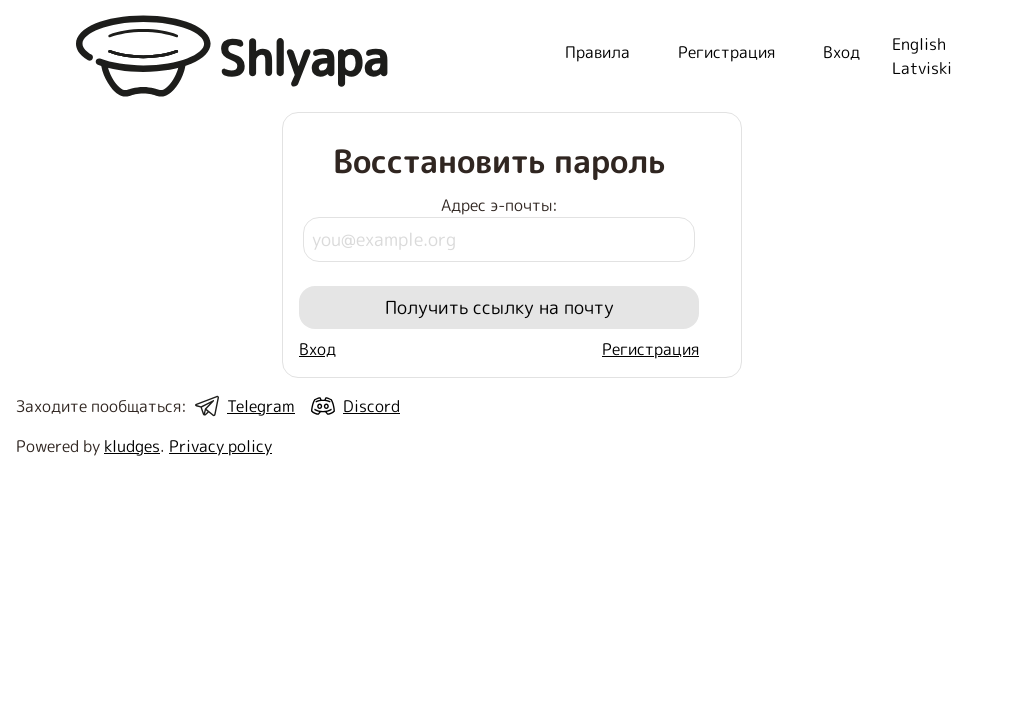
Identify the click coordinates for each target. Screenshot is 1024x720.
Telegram (261, 406)
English (919, 44)
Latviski (922, 68)
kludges (132, 446)
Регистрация (650, 349)
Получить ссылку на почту (499, 307)
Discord (371, 406)
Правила (597, 52)
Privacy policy (220, 446)
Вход (317, 349)
